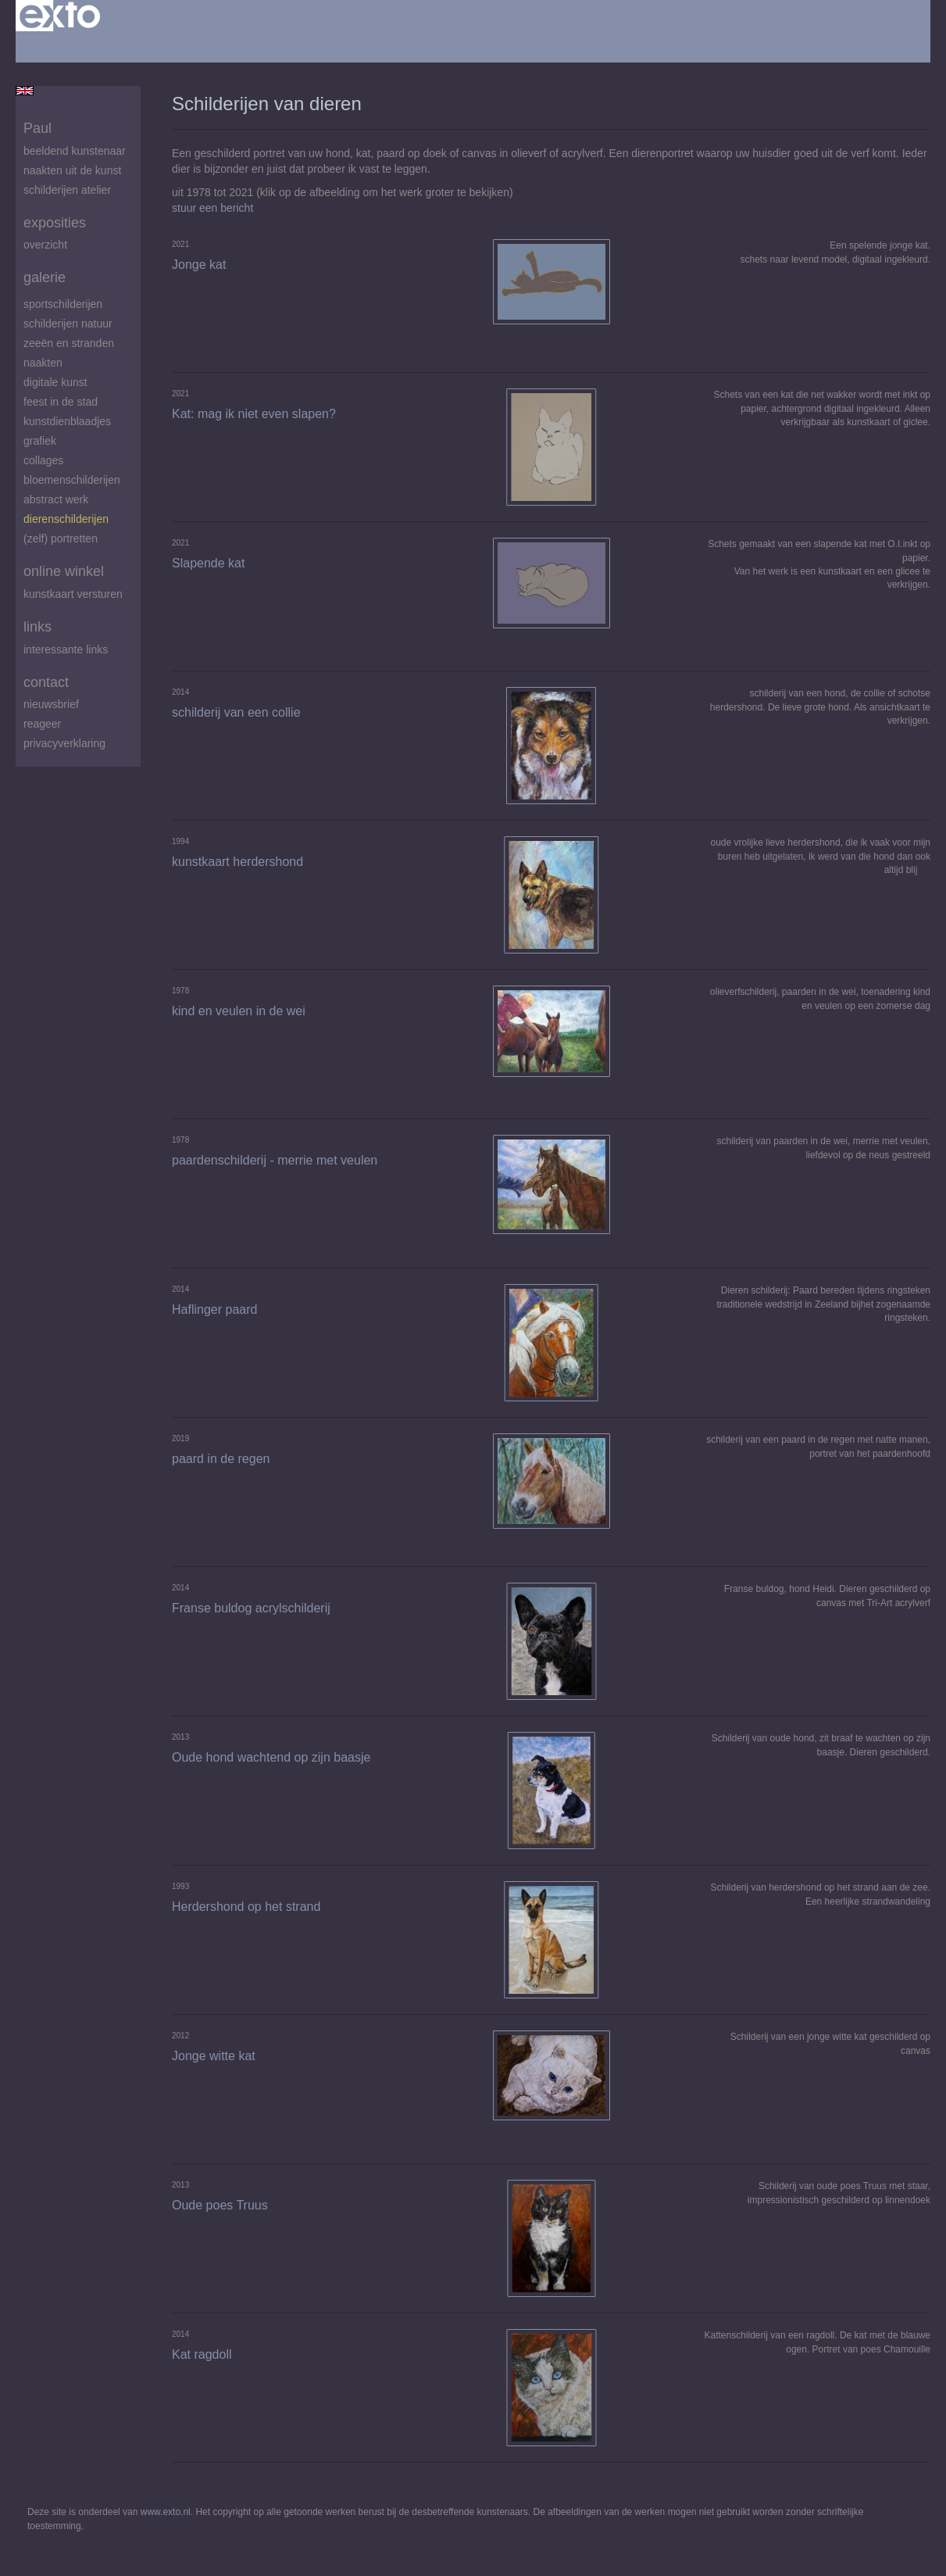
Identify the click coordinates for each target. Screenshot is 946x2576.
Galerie (44, 277)
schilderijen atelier (67, 190)
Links (37, 627)
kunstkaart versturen (73, 594)
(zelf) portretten (60, 538)
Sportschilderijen (62, 304)
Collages (43, 460)
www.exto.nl (166, 2511)
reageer (42, 723)
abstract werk (55, 499)
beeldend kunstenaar (74, 151)
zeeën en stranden (68, 343)
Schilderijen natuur (67, 323)
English (25, 90)
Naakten (42, 362)
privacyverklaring (64, 743)
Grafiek (39, 441)
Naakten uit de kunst (72, 170)
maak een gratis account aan (168, 47)
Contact (46, 682)
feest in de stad (60, 401)
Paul (37, 128)
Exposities (54, 223)
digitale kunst (55, 382)
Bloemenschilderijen (71, 480)
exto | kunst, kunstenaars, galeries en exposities (60, 15)
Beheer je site (49, 47)
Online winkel (63, 571)
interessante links (65, 649)
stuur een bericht (212, 208)
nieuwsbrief (51, 704)
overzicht (45, 244)
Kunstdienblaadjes (67, 421)
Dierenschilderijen (66, 519)
